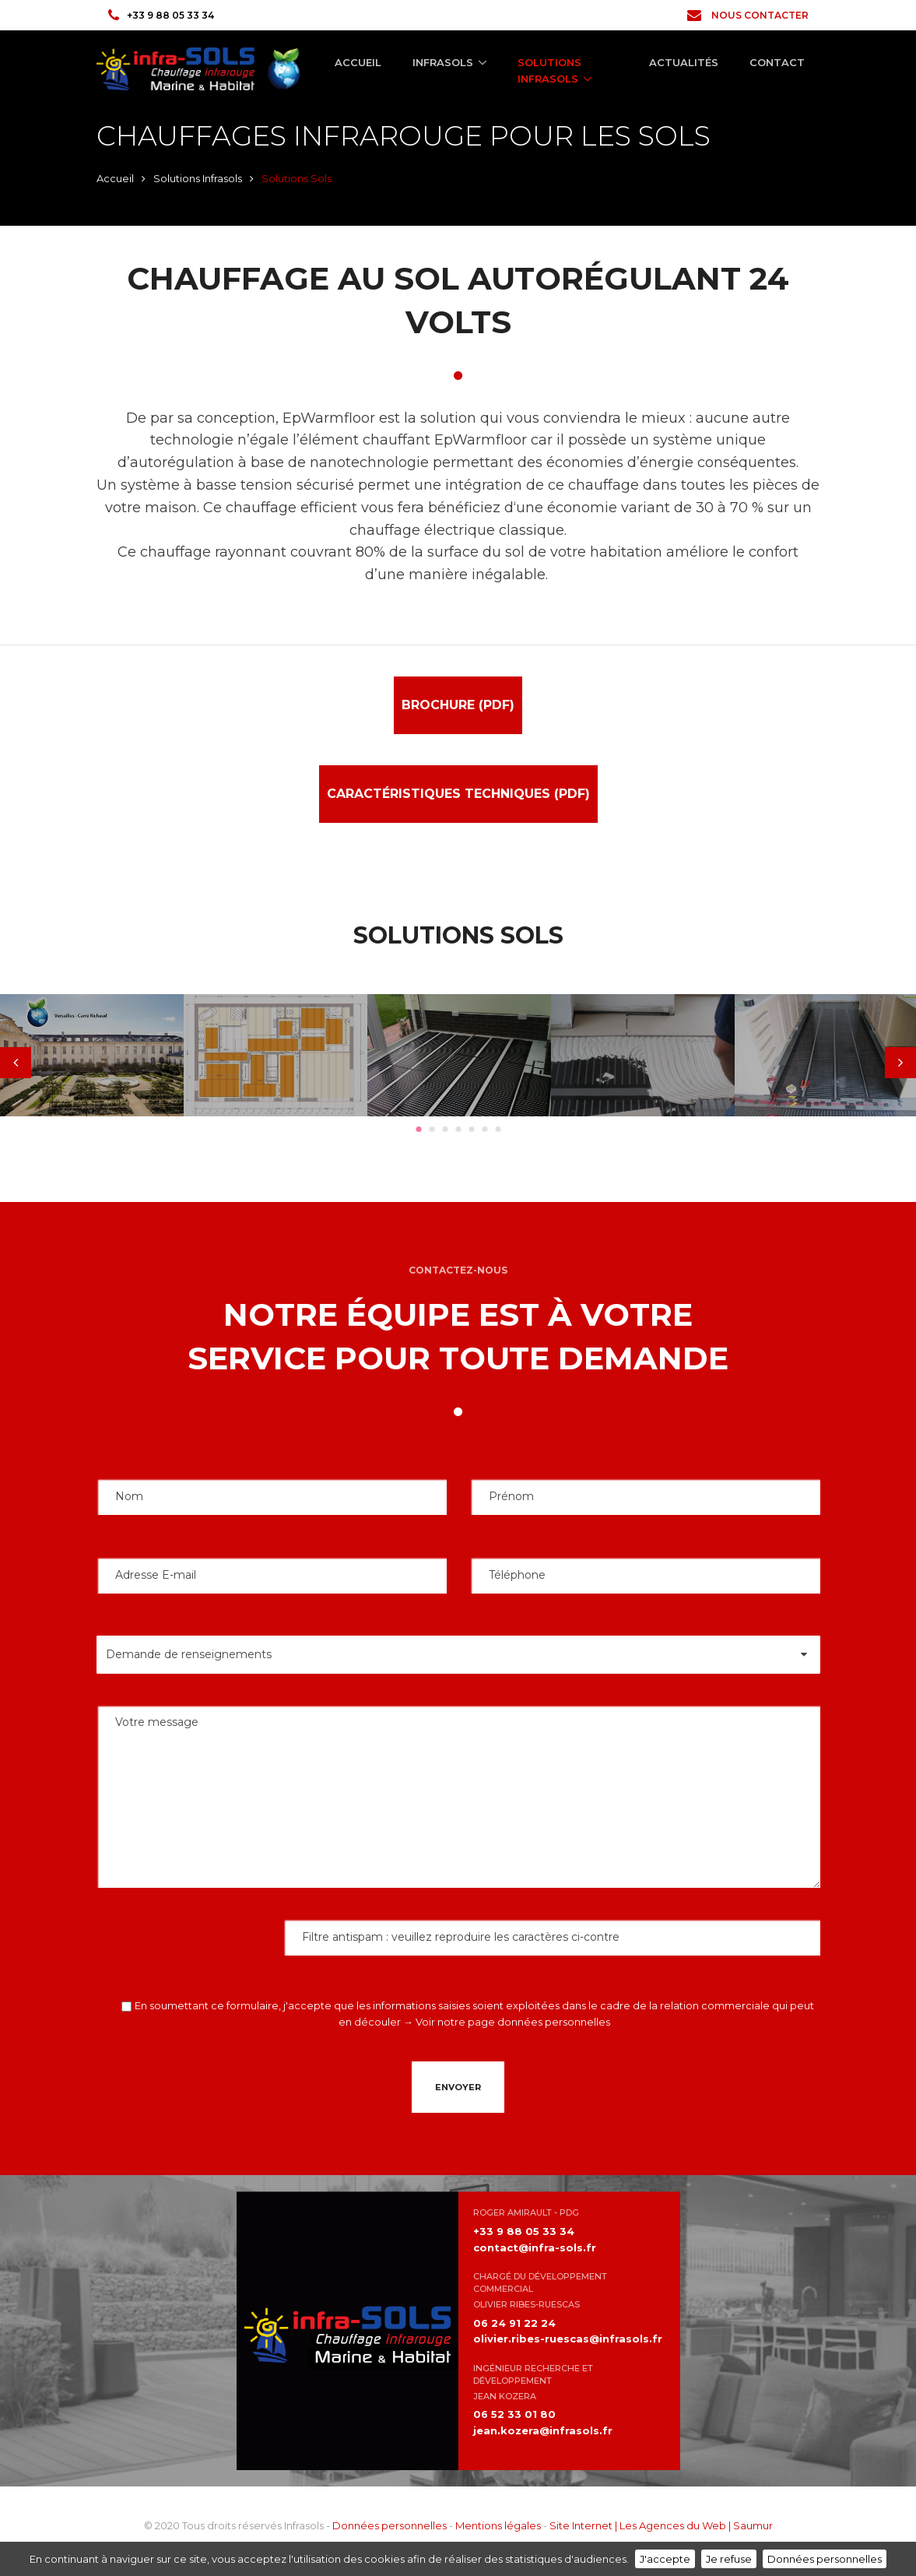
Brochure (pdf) (458, 705)
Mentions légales (498, 2525)
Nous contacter (748, 15)
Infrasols (442, 62)
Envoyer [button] (458, 2087)
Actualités (683, 62)
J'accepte (665, 2559)
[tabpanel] (92, 1055)
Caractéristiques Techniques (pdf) (458, 793)
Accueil (358, 62)
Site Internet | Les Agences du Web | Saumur (661, 2525)
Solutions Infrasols (549, 70)
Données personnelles (389, 2525)
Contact (777, 62)
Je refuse (729, 2559)
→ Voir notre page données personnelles (506, 2021)
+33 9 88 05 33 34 (161, 15)
